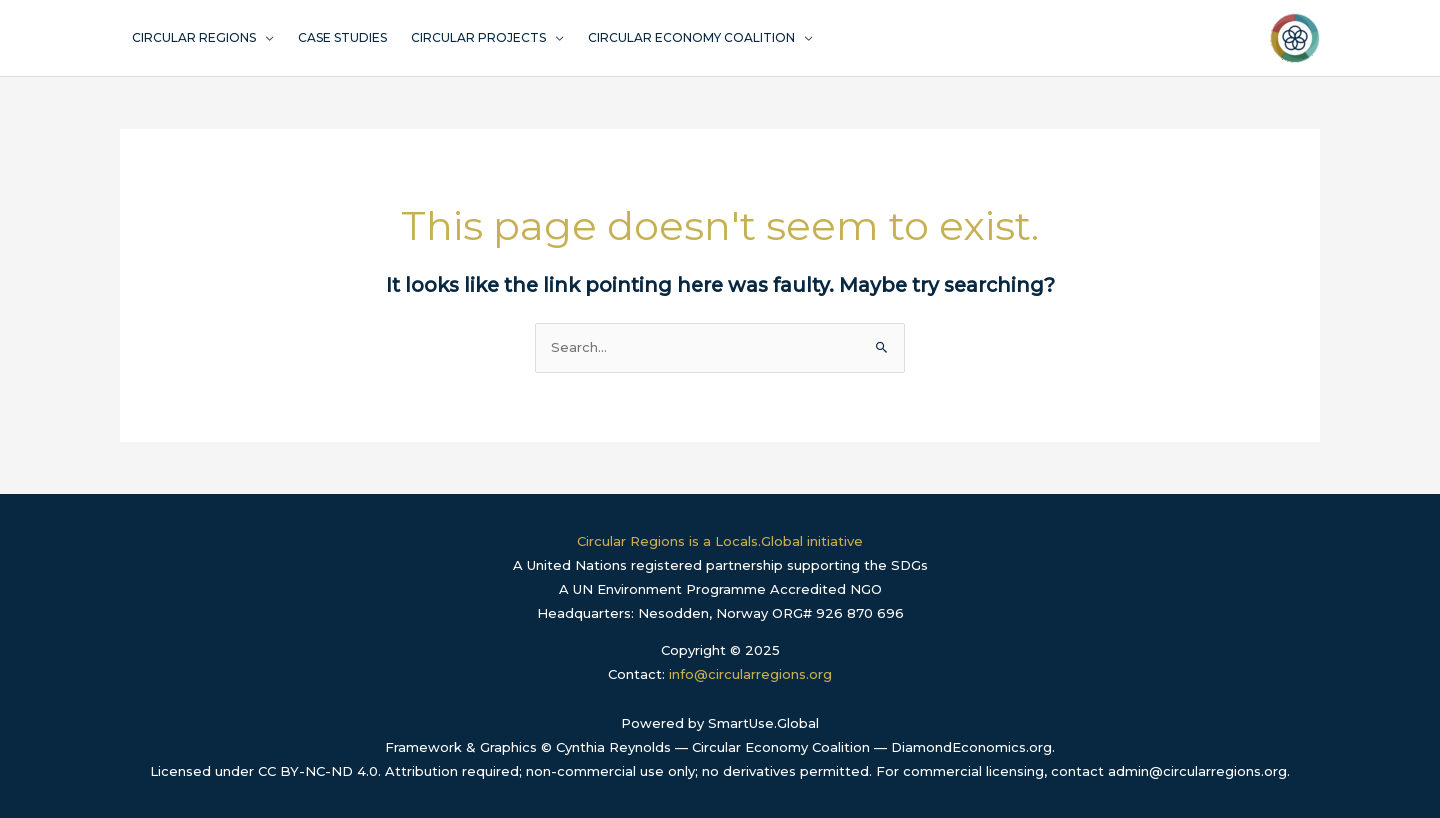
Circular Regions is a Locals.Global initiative (720, 541)
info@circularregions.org (750, 674)
